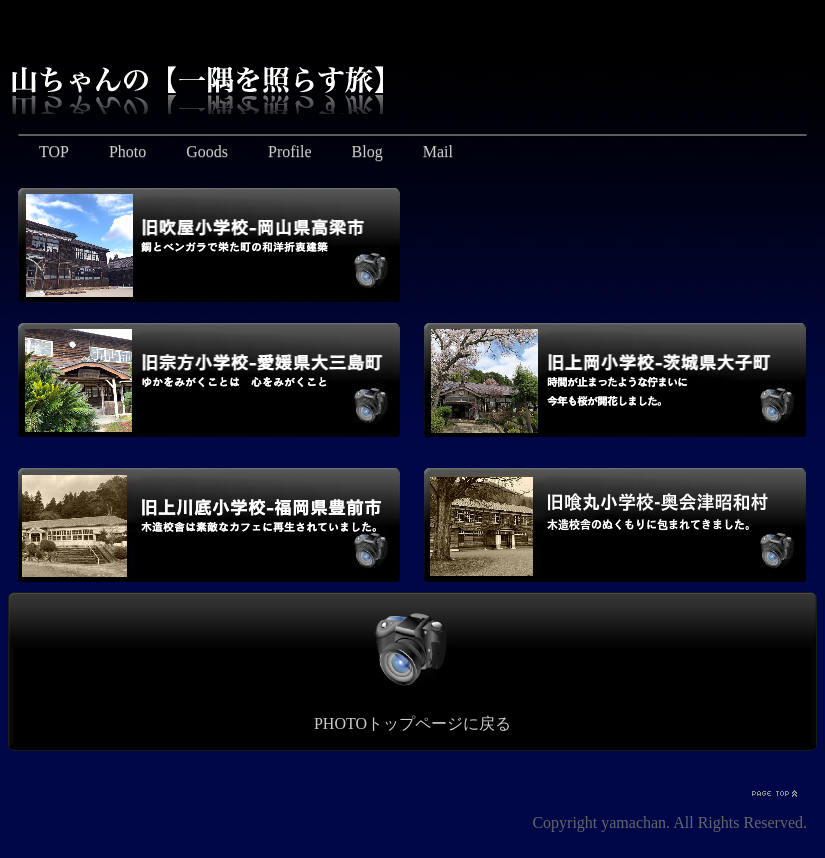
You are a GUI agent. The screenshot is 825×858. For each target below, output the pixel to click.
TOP (54, 151)
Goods (207, 151)
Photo (127, 151)
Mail (438, 151)
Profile (290, 151)
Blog (367, 151)
